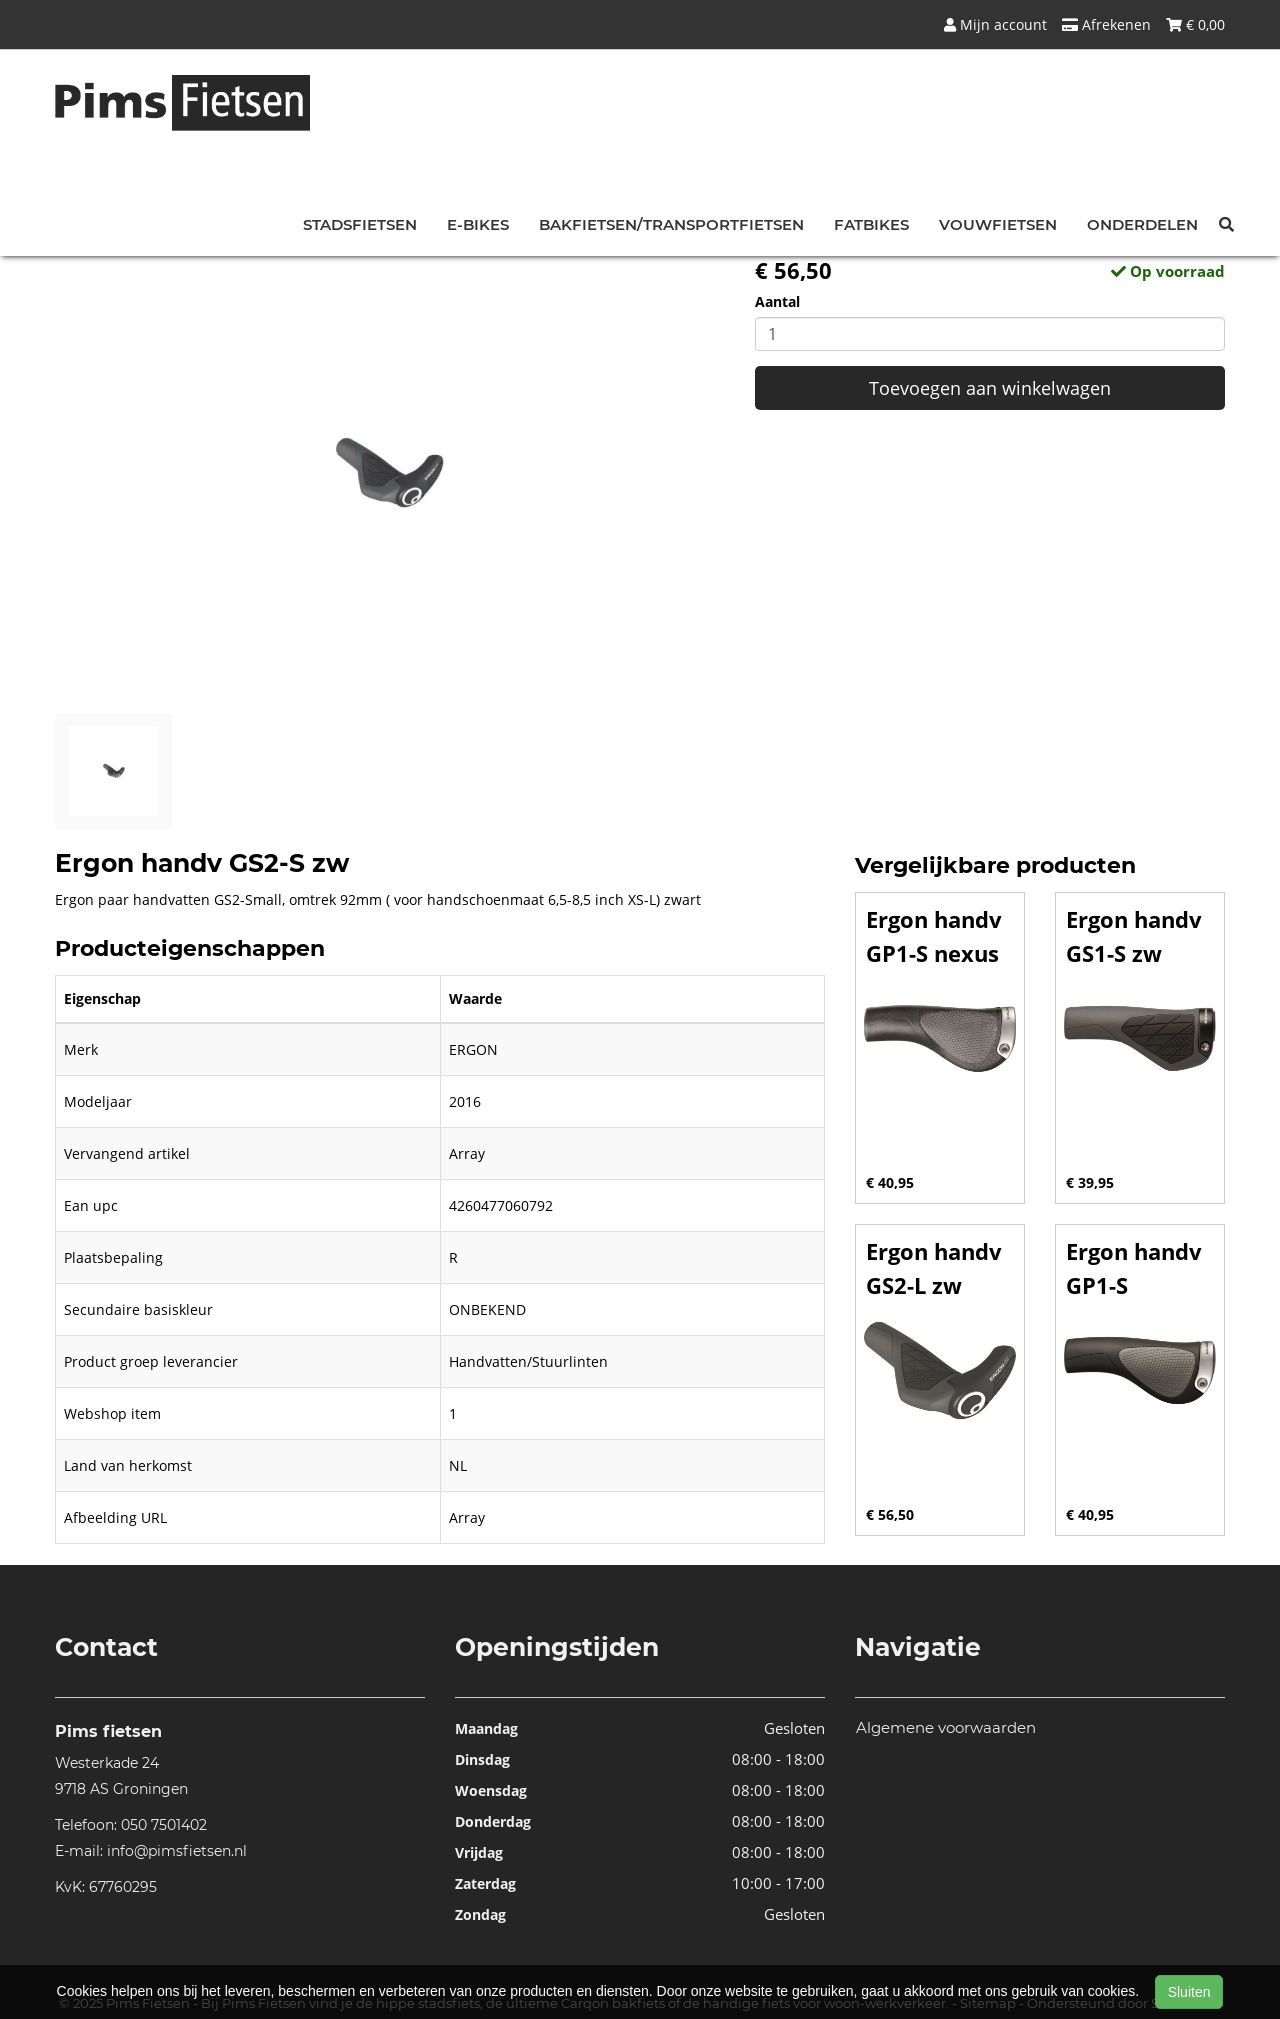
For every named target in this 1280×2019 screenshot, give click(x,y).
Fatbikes (871, 224)
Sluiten (1189, 1992)
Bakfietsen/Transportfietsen (671, 224)
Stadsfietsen (360, 224)
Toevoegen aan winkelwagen (990, 388)
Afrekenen (1106, 24)
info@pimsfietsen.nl (177, 1851)
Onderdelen (1142, 224)
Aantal (777, 301)
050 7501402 (164, 1825)
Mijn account (995, 24)
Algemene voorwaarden (946, 1727)
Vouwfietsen (998, 224)
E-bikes (478, 224)
